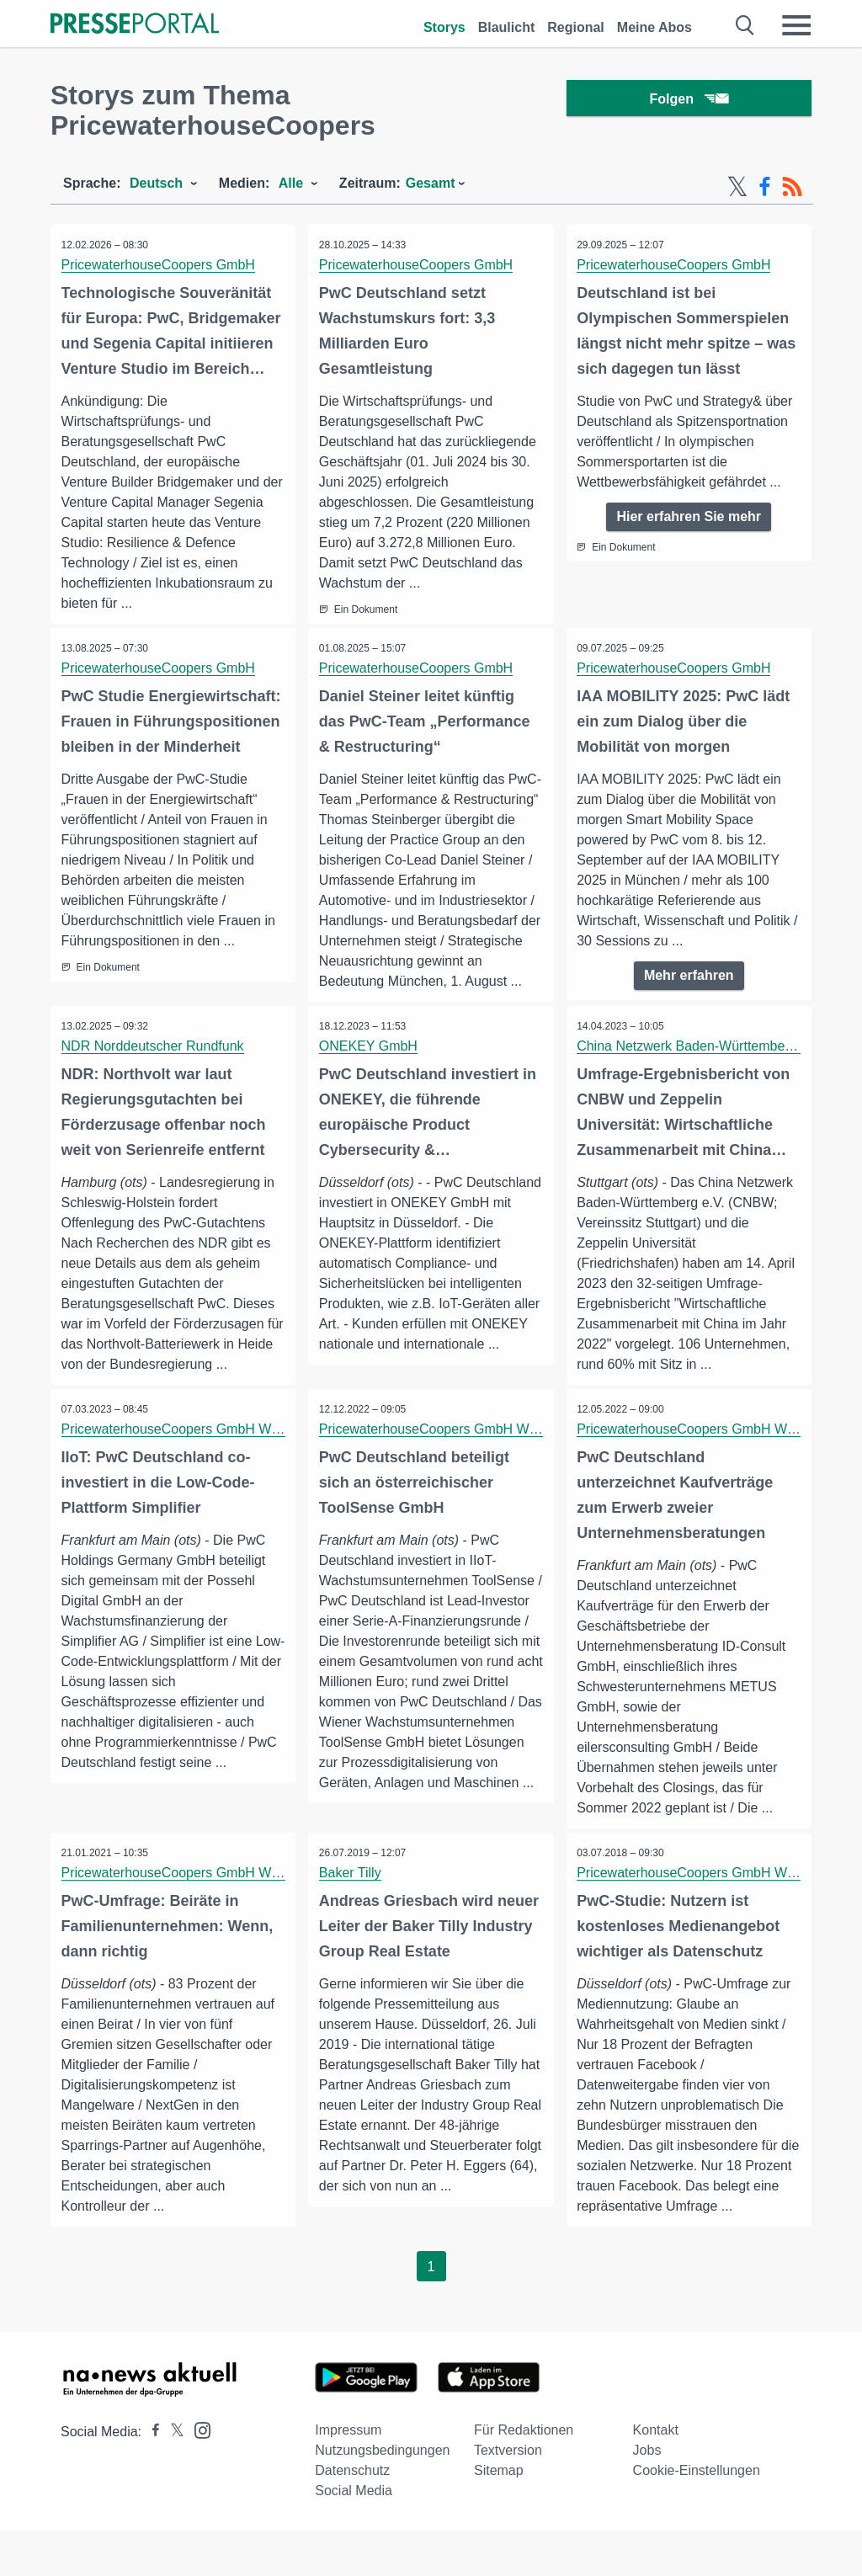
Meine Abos (654, 27)
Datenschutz (352, 2515)
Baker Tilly (352, 1896)
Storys (444, 27)
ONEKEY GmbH (370, 1068)
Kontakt (655, 2474)
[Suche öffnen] (745, 25)
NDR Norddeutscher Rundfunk (154, 1068)
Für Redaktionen (523, 2474)
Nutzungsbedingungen (382, 2495)
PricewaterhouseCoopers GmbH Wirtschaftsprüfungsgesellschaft (257, 1452)
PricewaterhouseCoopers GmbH (160, 265)
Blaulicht (506, 27)
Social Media (353, 2535)
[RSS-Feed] (792, 187)
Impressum (348, 2474)
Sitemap (499, 2515)
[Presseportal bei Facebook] (150, 2476)
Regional (575, 27)
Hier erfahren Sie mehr (688, 516)
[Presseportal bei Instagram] (197, 2474)
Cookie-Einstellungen (696, 2515)
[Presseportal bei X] (172, 2476)
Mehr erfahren (689, 976)
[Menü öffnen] (796, 25)
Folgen (689, 100)
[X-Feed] (737, 187)
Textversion (508, 2495)
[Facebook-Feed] (764, 187)
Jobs (647, 2495)
